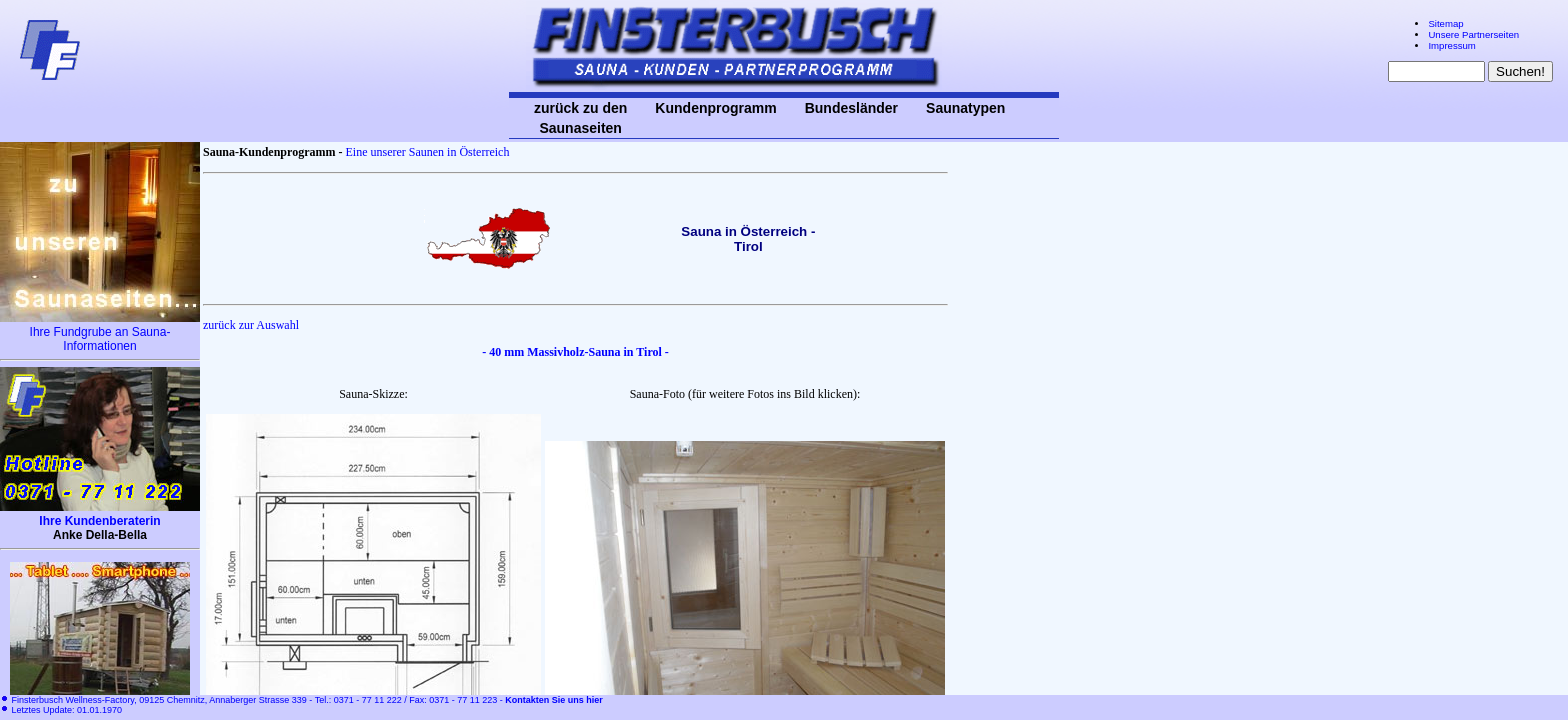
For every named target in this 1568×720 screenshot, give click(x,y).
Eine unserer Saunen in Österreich (427, 152)
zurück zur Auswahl (251, 325)
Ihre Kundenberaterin (99, 521)
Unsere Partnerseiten (1473, 34)
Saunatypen (965, 108)
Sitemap (1445, 23)
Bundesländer (851, 108)
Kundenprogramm (715, 108)
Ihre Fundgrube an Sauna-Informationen (100, 339)
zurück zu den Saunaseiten (580, 118)
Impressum (1451, 45)
